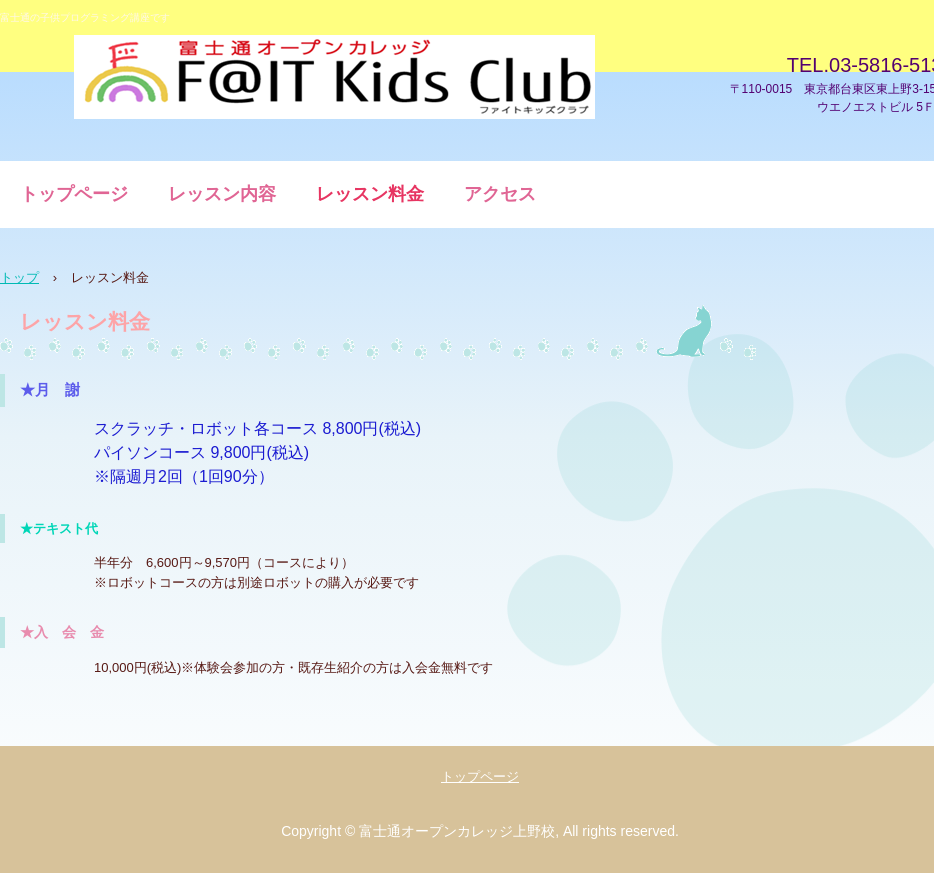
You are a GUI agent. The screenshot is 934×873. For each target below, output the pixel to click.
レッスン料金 (370, 194)
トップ (19, 277)
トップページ (74, 194)
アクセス (500, 194)
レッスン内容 (222, 194)
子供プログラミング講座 (334, 77)
